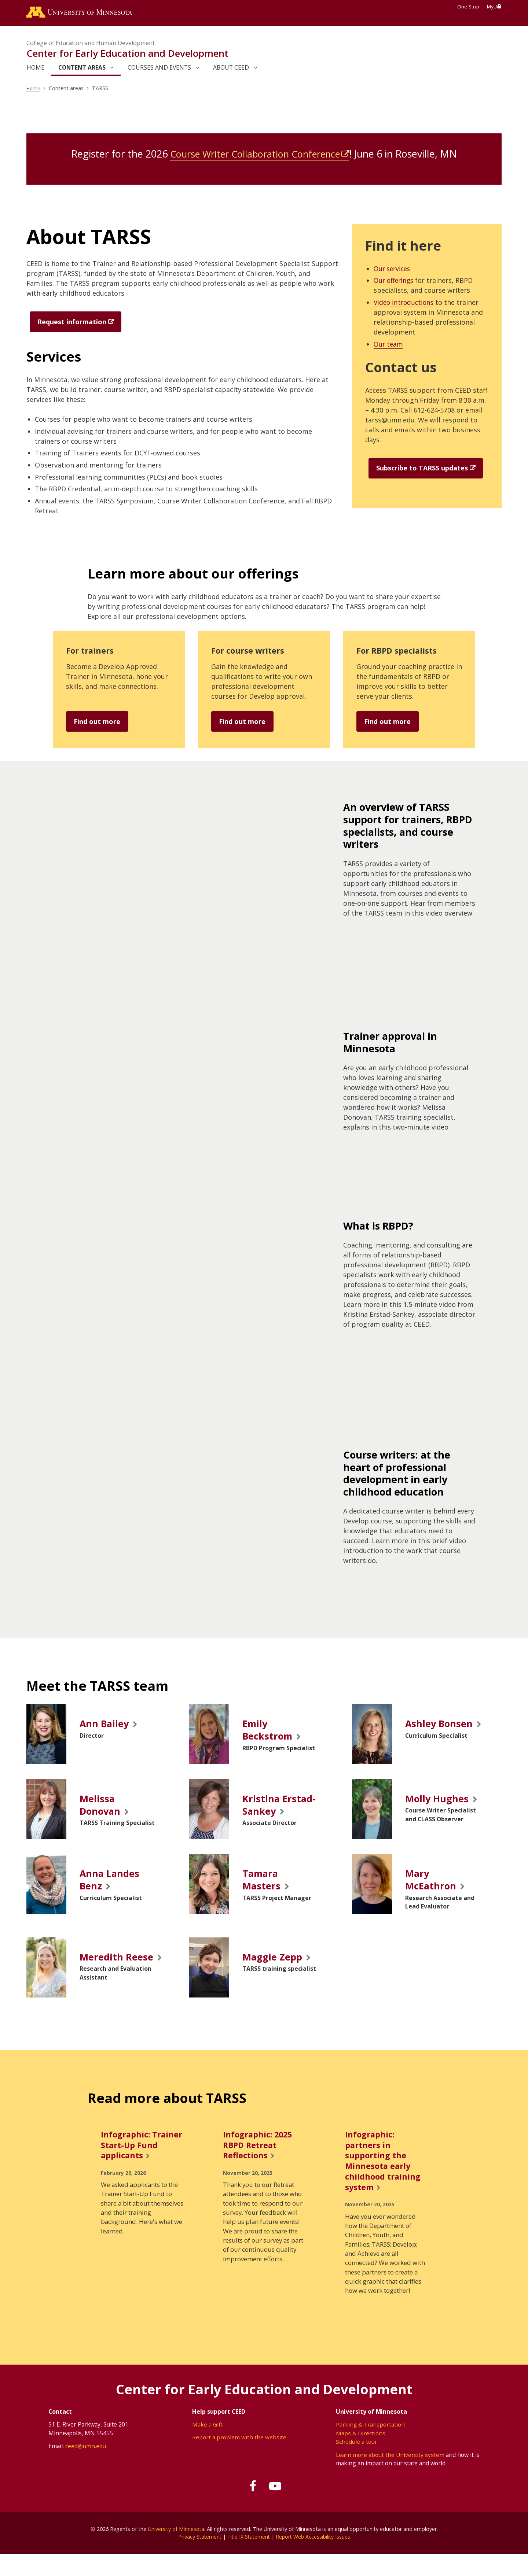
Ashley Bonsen (441, 1724)
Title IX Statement (248, 2558)
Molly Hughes (438, 1801)
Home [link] (35, 68)
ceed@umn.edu (85, 2468)
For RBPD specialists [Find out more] (398, 651)
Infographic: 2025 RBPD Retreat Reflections (259, 2164)
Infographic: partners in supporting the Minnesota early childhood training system (384, 2180)
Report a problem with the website (239, 2459)
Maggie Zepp (273, 1963)
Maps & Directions (361, 2454)
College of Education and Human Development (90, 44)
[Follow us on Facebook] (251, 2508)
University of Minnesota (176, 2550)
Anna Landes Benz (111, 1884)
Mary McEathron (432, 1884)
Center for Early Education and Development (127, 54)
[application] (191, 880)
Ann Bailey (106, 1724)
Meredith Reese (102, 1969)
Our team (389, 344)
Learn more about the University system (390, 2476)
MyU (494, 6)
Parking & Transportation (370, 2446)
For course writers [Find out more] (249, 651)
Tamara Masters (262, 1884)
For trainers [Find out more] (91, 651)
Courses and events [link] (159, 68)
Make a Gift (207, 2446)
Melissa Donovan (101, 1808)
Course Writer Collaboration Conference (254, 155)
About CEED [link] (231, 68)
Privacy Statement (198, 2558)
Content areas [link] (82, 68)
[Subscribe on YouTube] (276, 2508)
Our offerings (395, 281)
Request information (71, 322)
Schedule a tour (356, 2463)
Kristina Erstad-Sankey (280, 1808)
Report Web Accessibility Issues (314, 2558)
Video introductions (405, 303)
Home (33, 89)
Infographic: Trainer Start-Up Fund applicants (135, 2164)
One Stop (468, 6)
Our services (393, 269)
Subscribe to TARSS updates (422, 469)
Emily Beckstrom (268, 1731)
